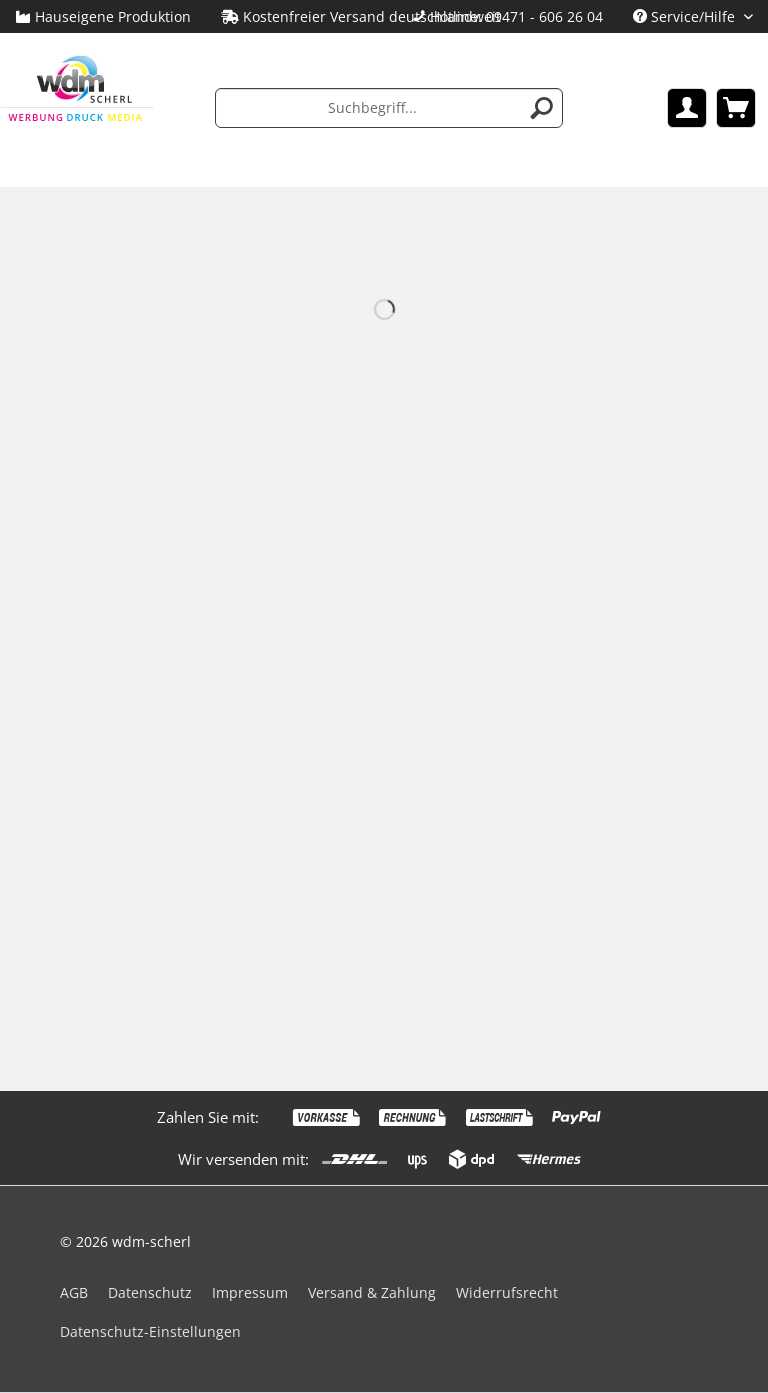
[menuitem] (507, 16)
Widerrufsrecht (507, 1292)
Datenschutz (150, 1292)
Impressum (250, 1292)
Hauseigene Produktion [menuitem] (103, 16)
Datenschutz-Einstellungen (150, 1331)
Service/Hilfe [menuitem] (686, 16)
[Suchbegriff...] (389, 108)
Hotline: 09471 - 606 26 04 (516, 16)
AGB (74, 1292)
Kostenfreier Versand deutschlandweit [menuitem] (361, 16)
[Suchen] (542, 108)
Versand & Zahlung (372, 1292)
